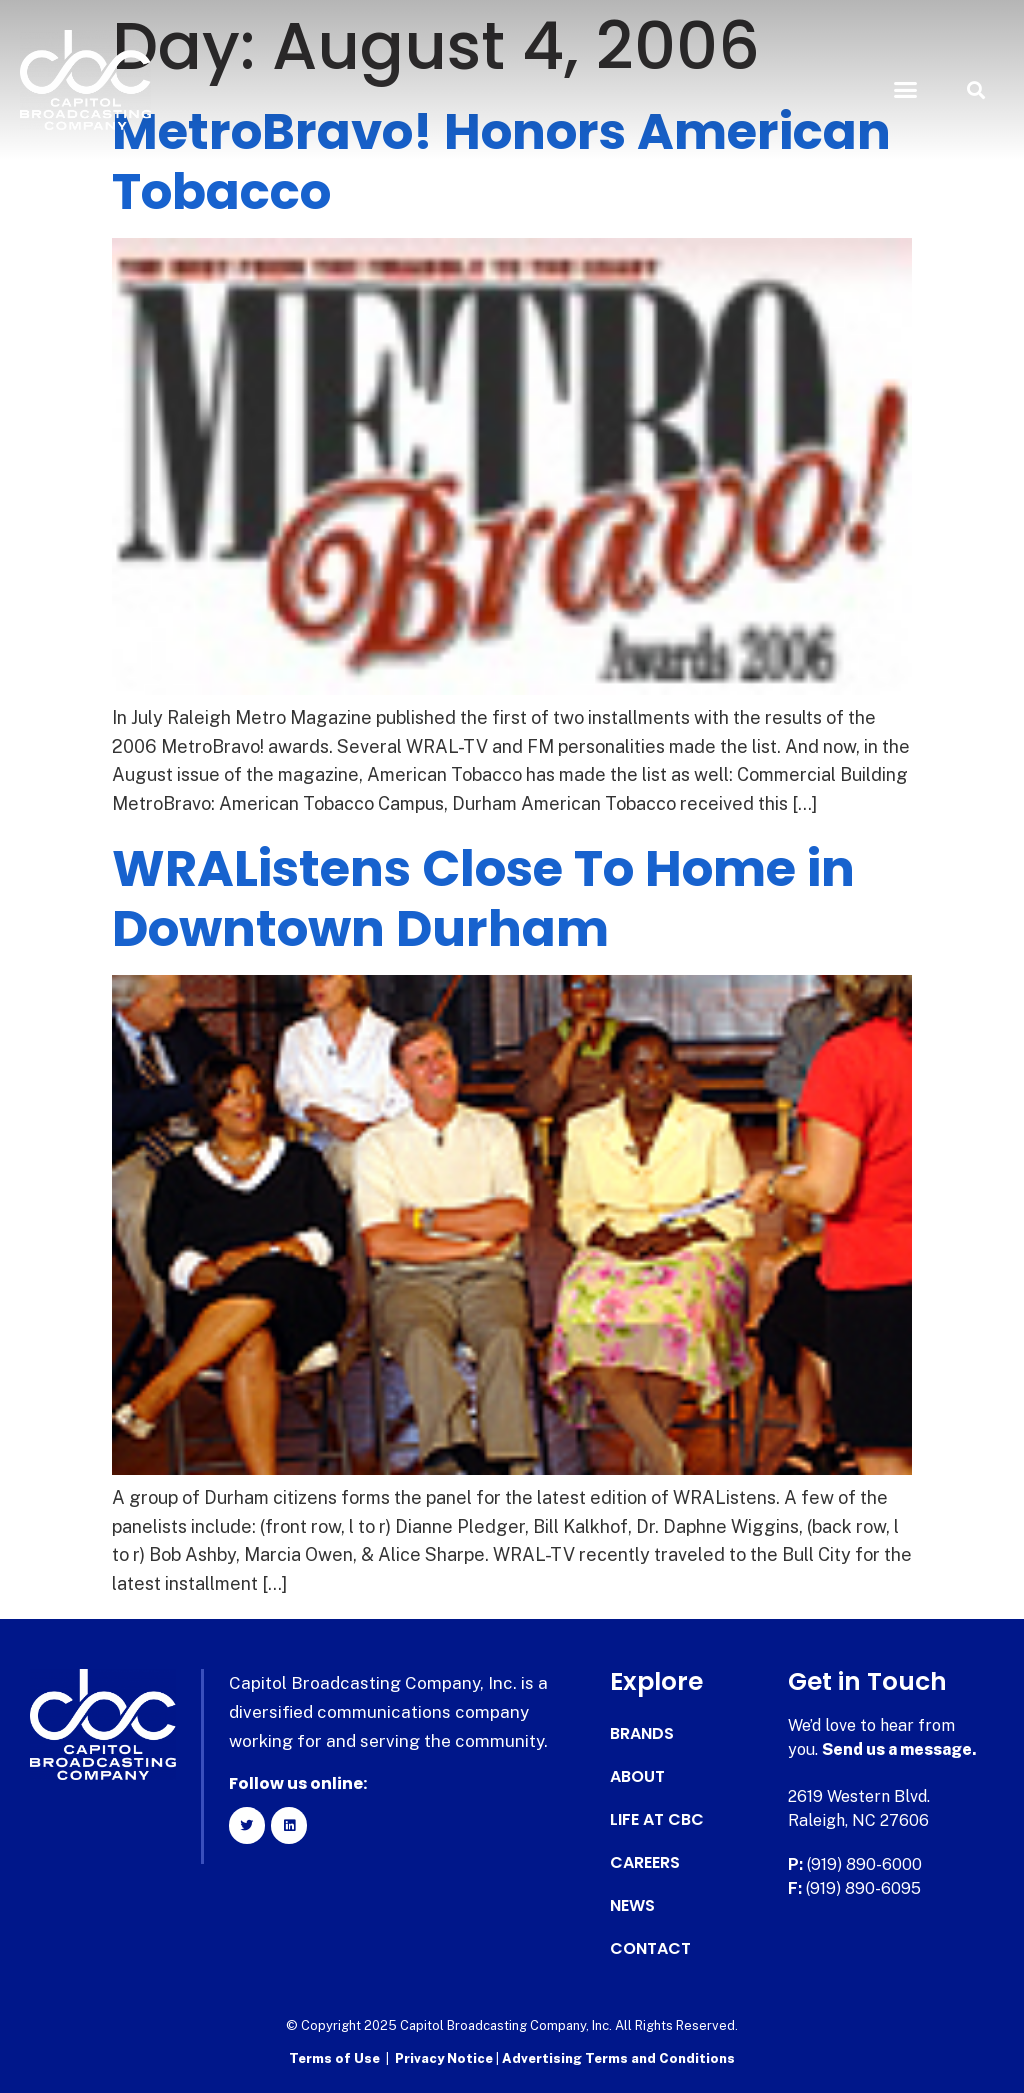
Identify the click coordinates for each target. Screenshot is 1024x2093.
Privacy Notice (445, 2058)
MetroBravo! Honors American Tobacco (501, 162)
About (637, 1777)
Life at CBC (657, 1820)
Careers (645, 1863)
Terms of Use (334, 2058)
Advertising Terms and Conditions (618, 2058)
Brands (642, 1734)
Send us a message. (899, 1749)
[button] (905, 90)
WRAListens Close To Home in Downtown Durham (483, 899)
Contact (650, 1949)
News (632, 1906)
